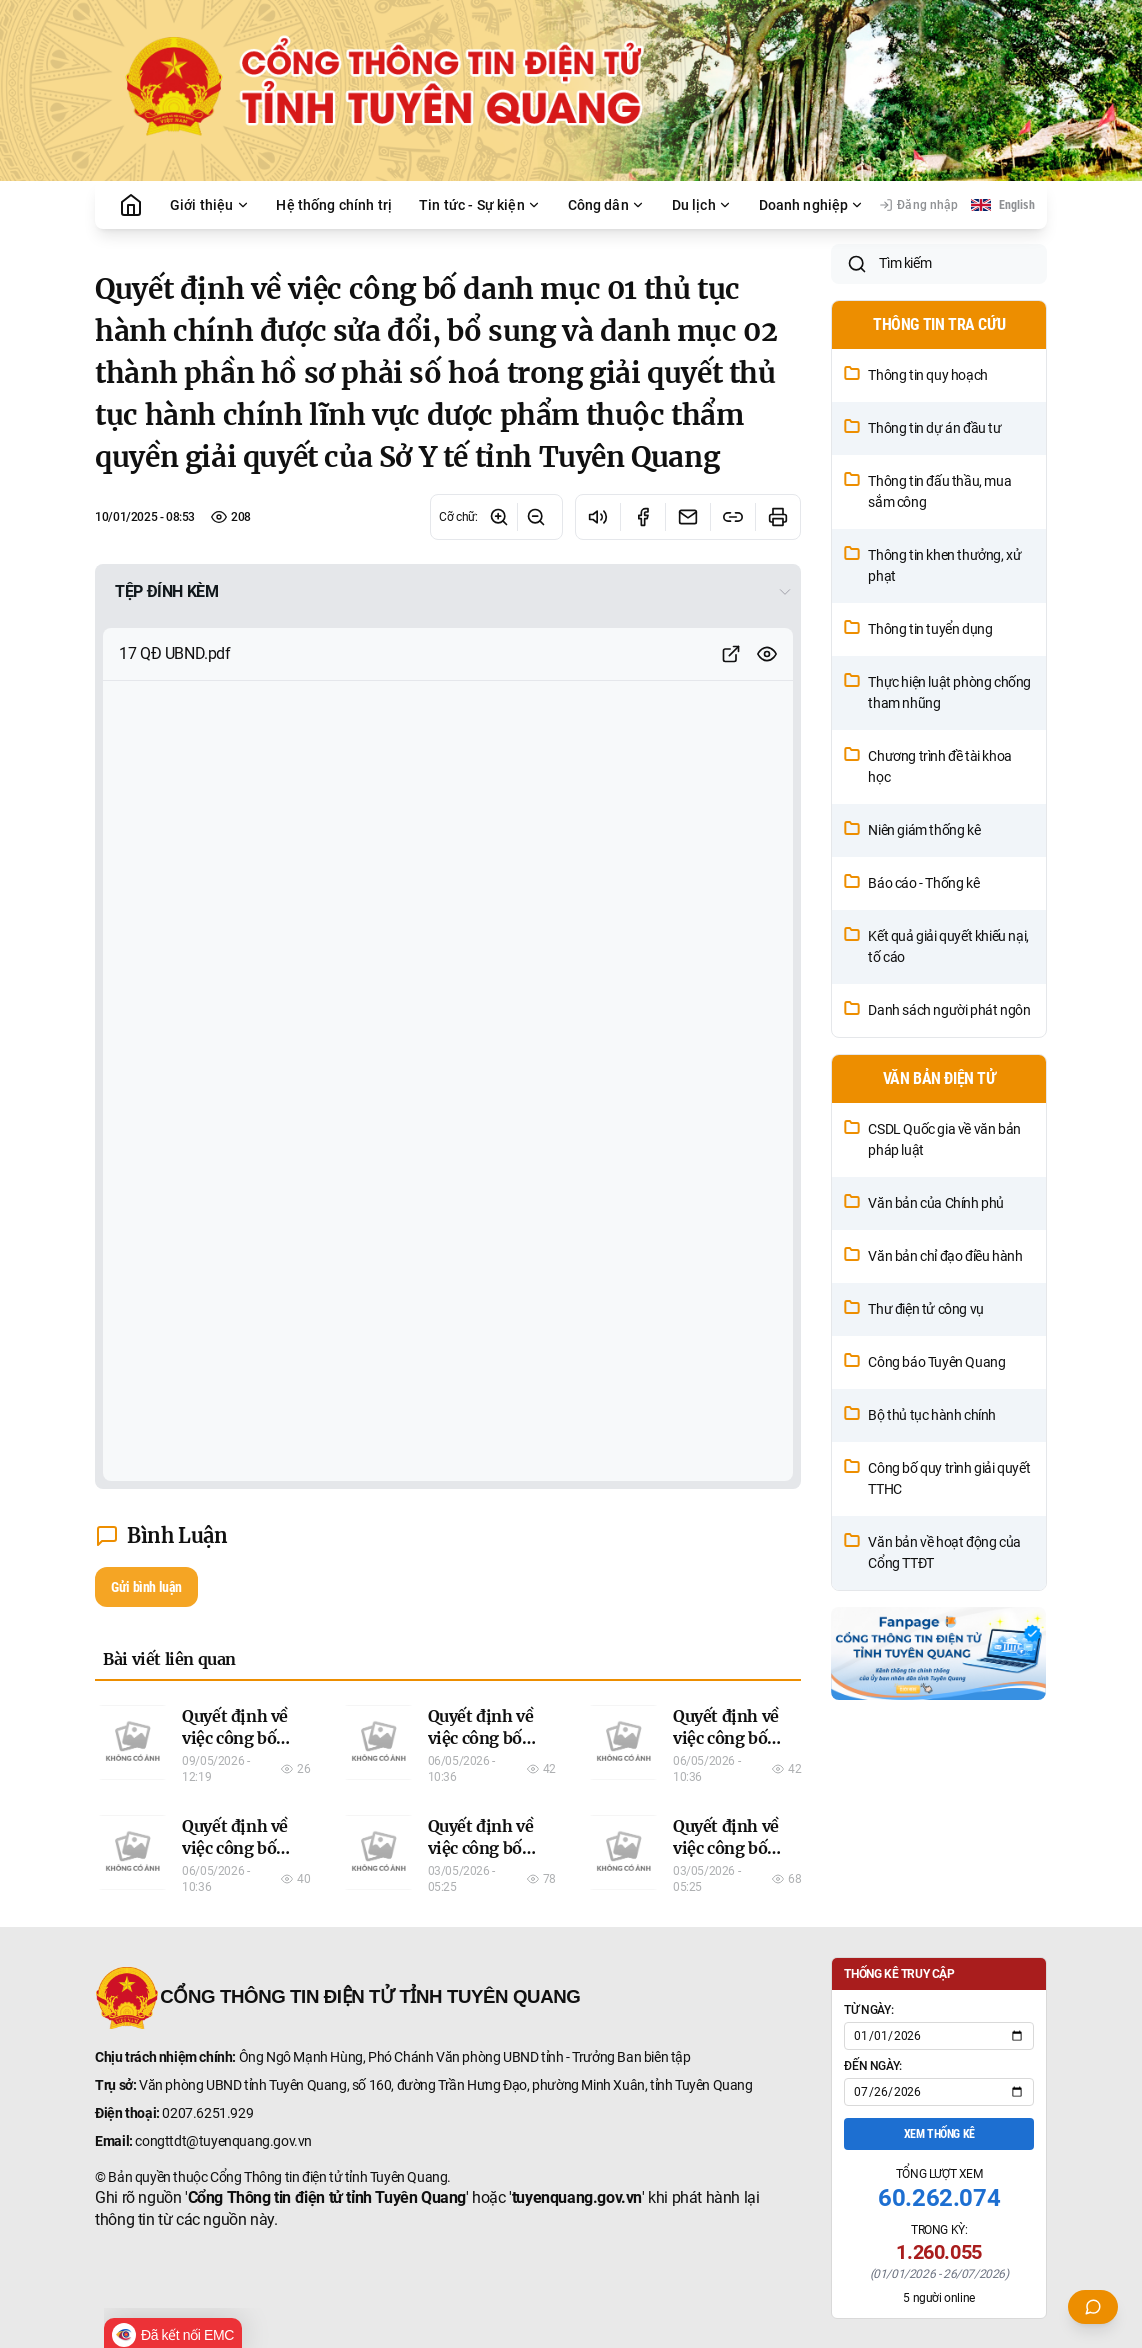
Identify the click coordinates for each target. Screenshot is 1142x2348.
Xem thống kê (939, 2134)
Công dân (606, 205)
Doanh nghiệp (812, 205)
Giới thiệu (210, 205)
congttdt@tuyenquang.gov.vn (223, 2141)
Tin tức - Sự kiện (480, 205)
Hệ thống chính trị (334, 205)
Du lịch (702, 205)
